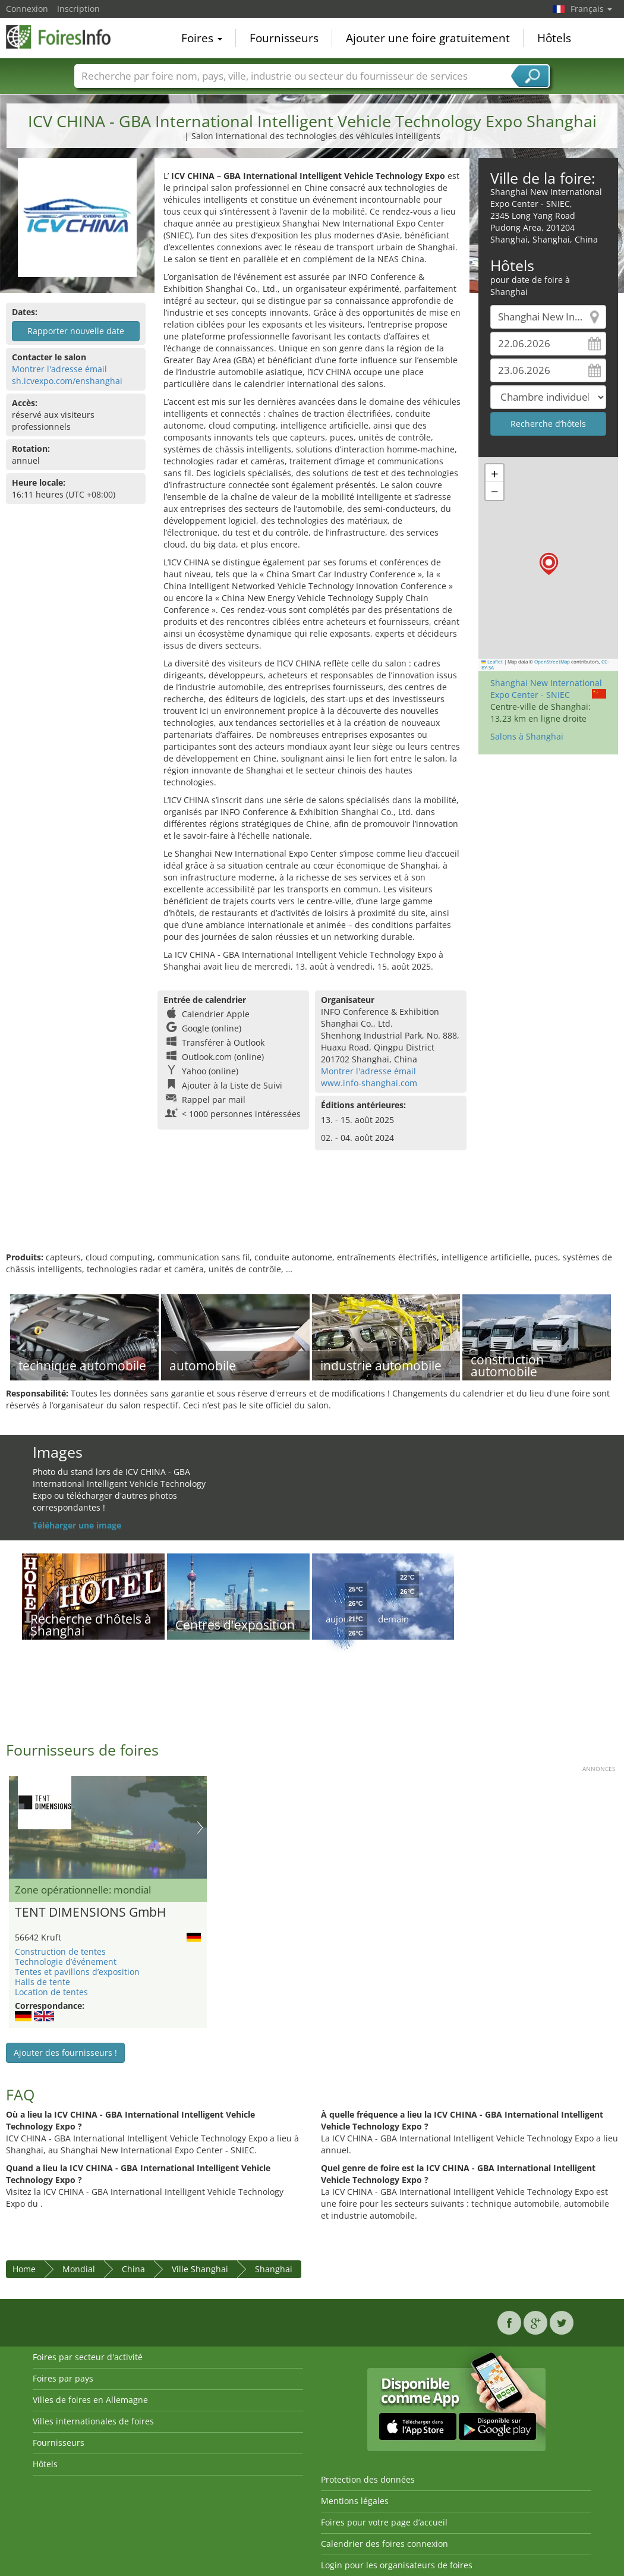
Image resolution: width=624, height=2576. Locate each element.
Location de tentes (51, 1992)
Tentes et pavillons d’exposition (77, 1971)
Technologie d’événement (65, 1961)
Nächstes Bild (200, 1827)
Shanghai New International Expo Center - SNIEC (546, 688)
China (133, 2269)
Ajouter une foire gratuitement (428, 38)
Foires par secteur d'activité (88, 2357)
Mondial (78, 2269)
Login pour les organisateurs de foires (396, 2565)
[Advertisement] (310, 1213)
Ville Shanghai (200, 2269)
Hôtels (554, 38)
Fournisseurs (284, 38)
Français (591, 8)
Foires (201, 38)
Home (24, 2269)
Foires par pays (63, 2378)
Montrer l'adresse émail (59, 369)
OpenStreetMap (552, 662)
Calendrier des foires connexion (384, 2543)
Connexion (27, 8)
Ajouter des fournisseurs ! (65, 2052)
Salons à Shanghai (526, 736)
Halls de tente (42, 1981)
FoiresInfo (65, 37)
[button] (548, 564)
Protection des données (368, 2479)
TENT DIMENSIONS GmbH (90, 1912)
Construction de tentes (60, 1951)
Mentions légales (355, 2500)
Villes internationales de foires (93, 2421)
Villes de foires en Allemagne (90, 2399)
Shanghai (273, 2269)
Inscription (78, 8)
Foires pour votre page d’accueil (384, 2522)
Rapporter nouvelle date (75, 330)
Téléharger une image (77, 1525)
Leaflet (492, 662)
